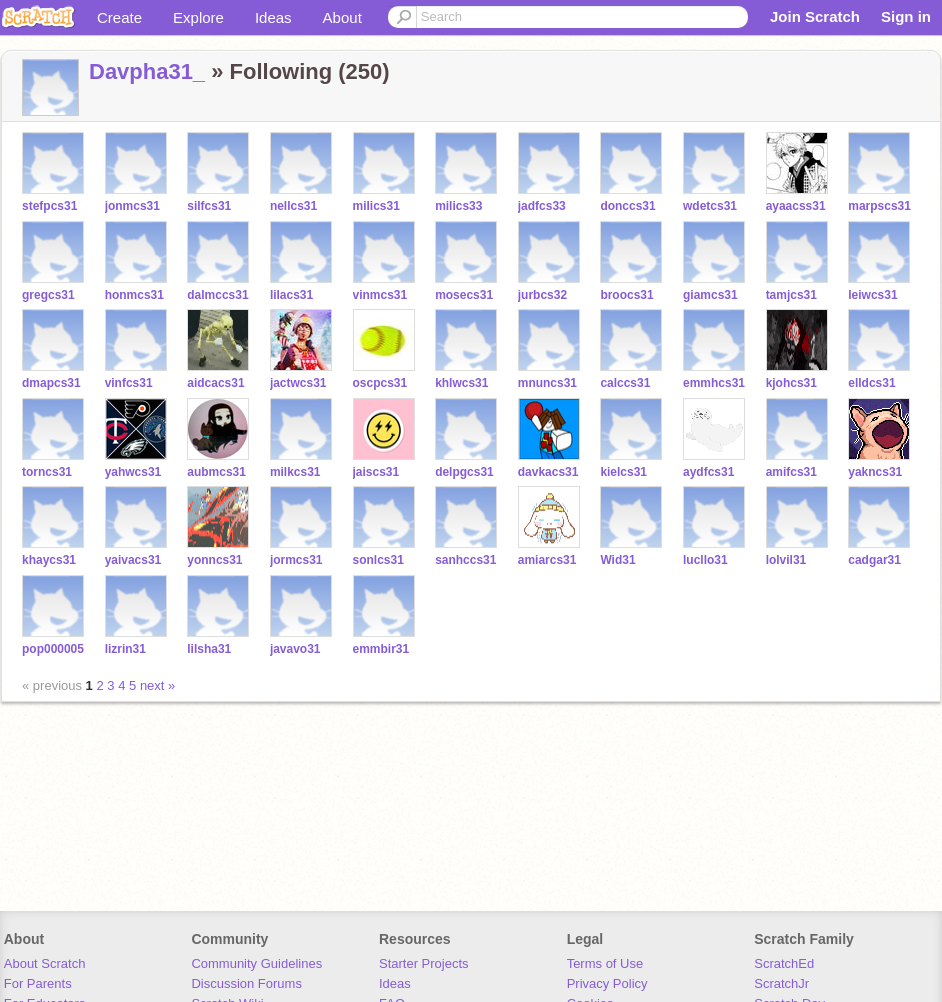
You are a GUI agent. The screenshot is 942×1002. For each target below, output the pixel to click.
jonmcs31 (132, 206)
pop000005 (53, 649)
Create (119, 17)
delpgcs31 (464, 472)
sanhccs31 (465, 560)
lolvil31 (786, 560)
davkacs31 (548, 472)
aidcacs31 (215, 383)
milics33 (458, 206)
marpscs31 (879, 206)
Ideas (273, 17)
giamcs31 (710, 295)
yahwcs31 (133, 472)
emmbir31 (381, 649)
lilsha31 (209, 649)
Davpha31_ (147, 71)
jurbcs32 (542, 295)
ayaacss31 (796, 206)
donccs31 (627, 206)
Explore (198, 17)
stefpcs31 (49, 206)
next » (157, 685)
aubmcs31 (216, 472)
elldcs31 (871, 383)
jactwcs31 (298, 383)
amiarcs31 (547, 560)
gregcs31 (48, 295)
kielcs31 (623, 472)
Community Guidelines (256, 963)
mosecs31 (464, 295)
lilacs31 (291, 295)
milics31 (376, 206)
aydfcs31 (708, 472)
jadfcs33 (542, 206)
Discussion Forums (246, 983)
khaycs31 (49, 560)
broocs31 (626, 295)
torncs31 (47, 472)
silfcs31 (209, 206)
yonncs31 (214, 560)
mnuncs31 (547, 383)
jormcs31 (296, 560)
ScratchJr (781, 983)
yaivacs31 (133, 560)
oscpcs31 (380, 383)
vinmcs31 (380, 295)
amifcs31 (791, 472)
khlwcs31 (461, 383)
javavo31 (295, 649)
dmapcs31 (51, 383)
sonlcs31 (378, 560)
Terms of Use (605, 963)
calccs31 (625, 383)
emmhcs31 (714, 383)
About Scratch (45, 963)
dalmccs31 (217, 295)
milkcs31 (295, 472)
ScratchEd (784, 963)
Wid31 (617, 560)
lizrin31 (125, 649)
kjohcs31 (791, 383)
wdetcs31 (710, 206)
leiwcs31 (872, 295)
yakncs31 (875, 472)
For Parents (38, 983)
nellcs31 (293, 206)
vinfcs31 (129, 383)
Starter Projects (424, 963)
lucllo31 (705, 560)
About (342, 17)
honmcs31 (134, 295)
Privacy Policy (607, 983)
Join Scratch (815, 16)
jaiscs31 (376, 472)
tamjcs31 (791, 295)
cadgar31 (874, 560)
